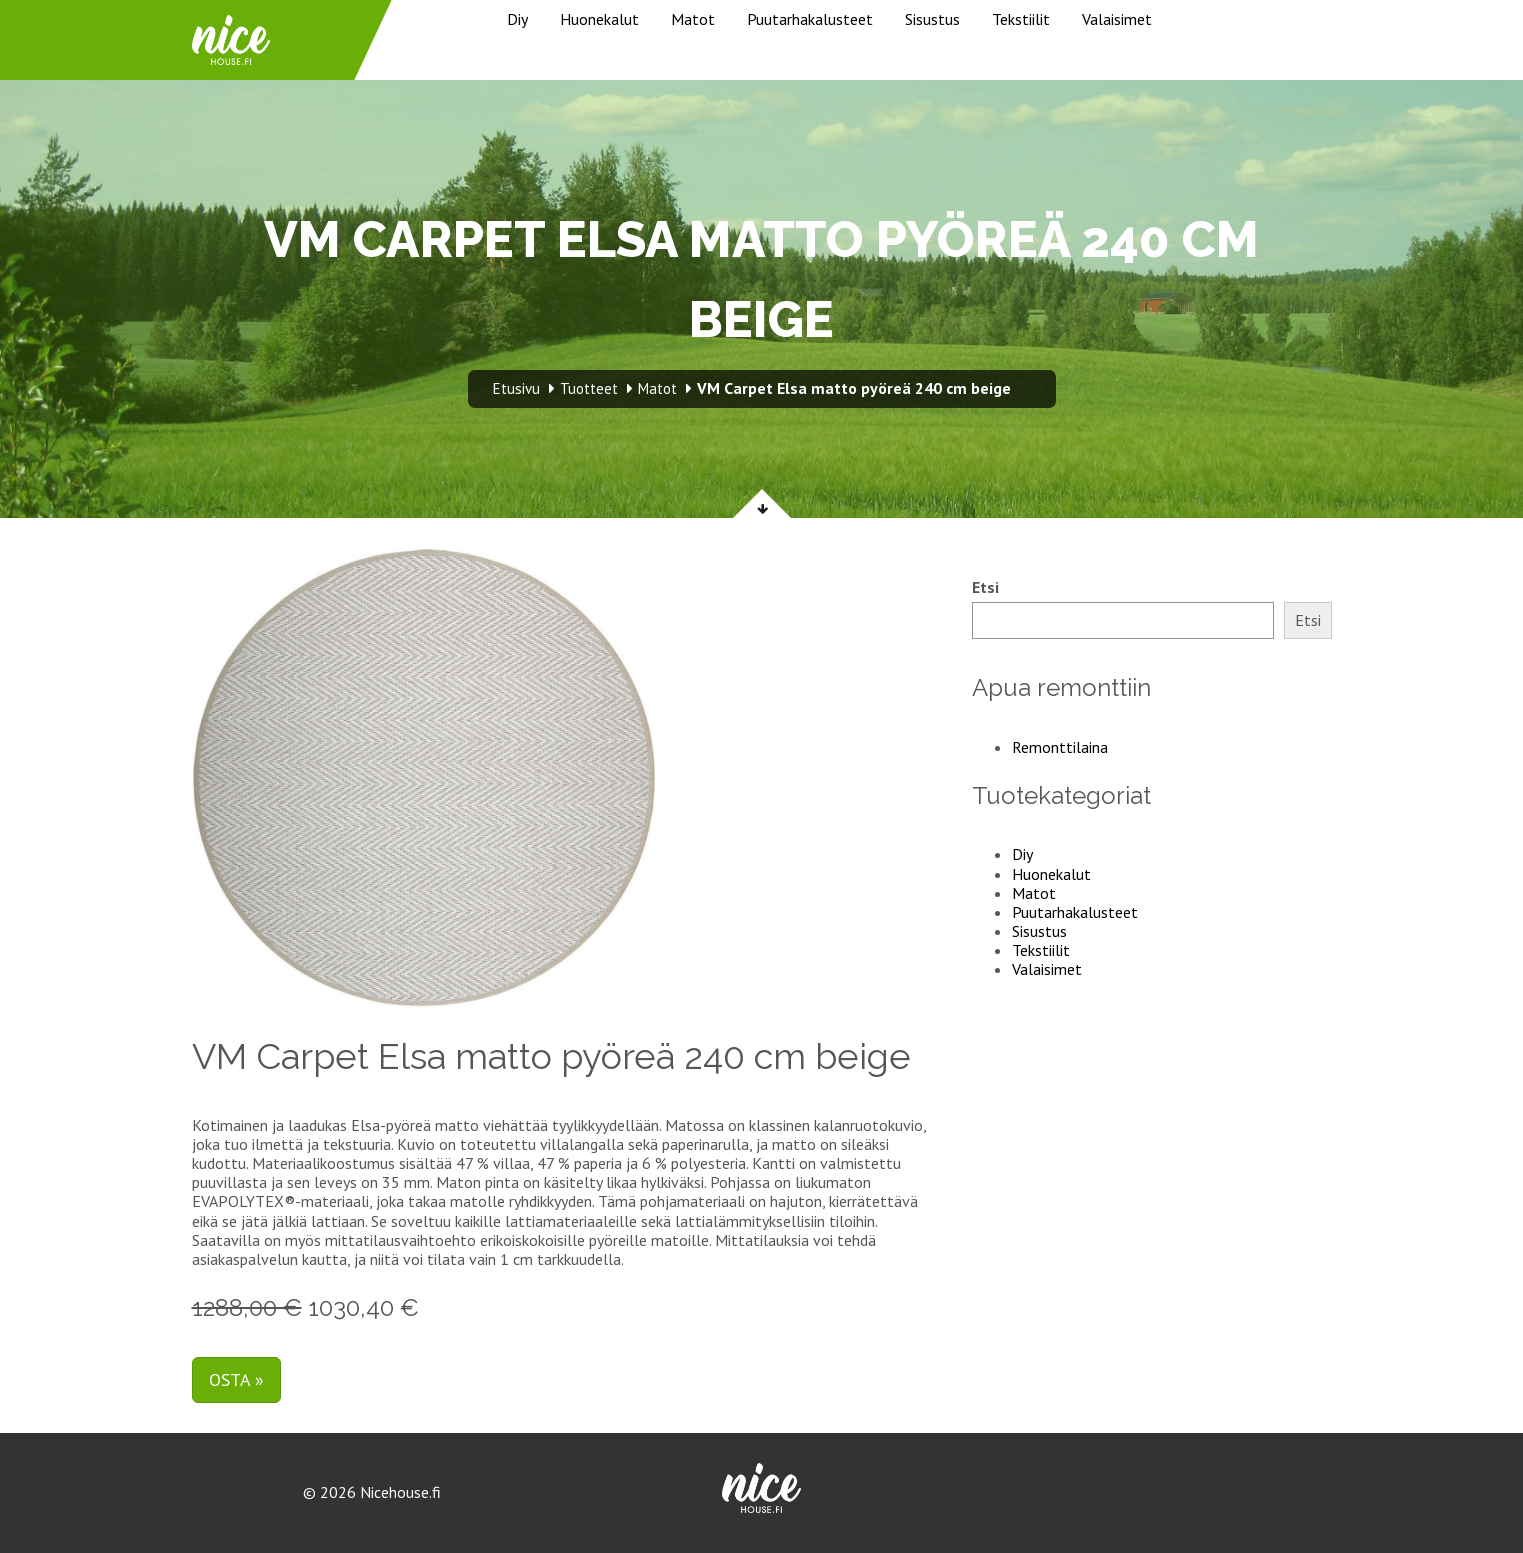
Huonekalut (599, 19)
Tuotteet (589, 388)
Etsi (985, 587)
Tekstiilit (1021, 19)
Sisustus (932, 19)
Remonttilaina (1060, 747)
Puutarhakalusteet (810, 19)
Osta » (236, 1379)
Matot (693, 19)
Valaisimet (1117, 19)
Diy (517, 19)
